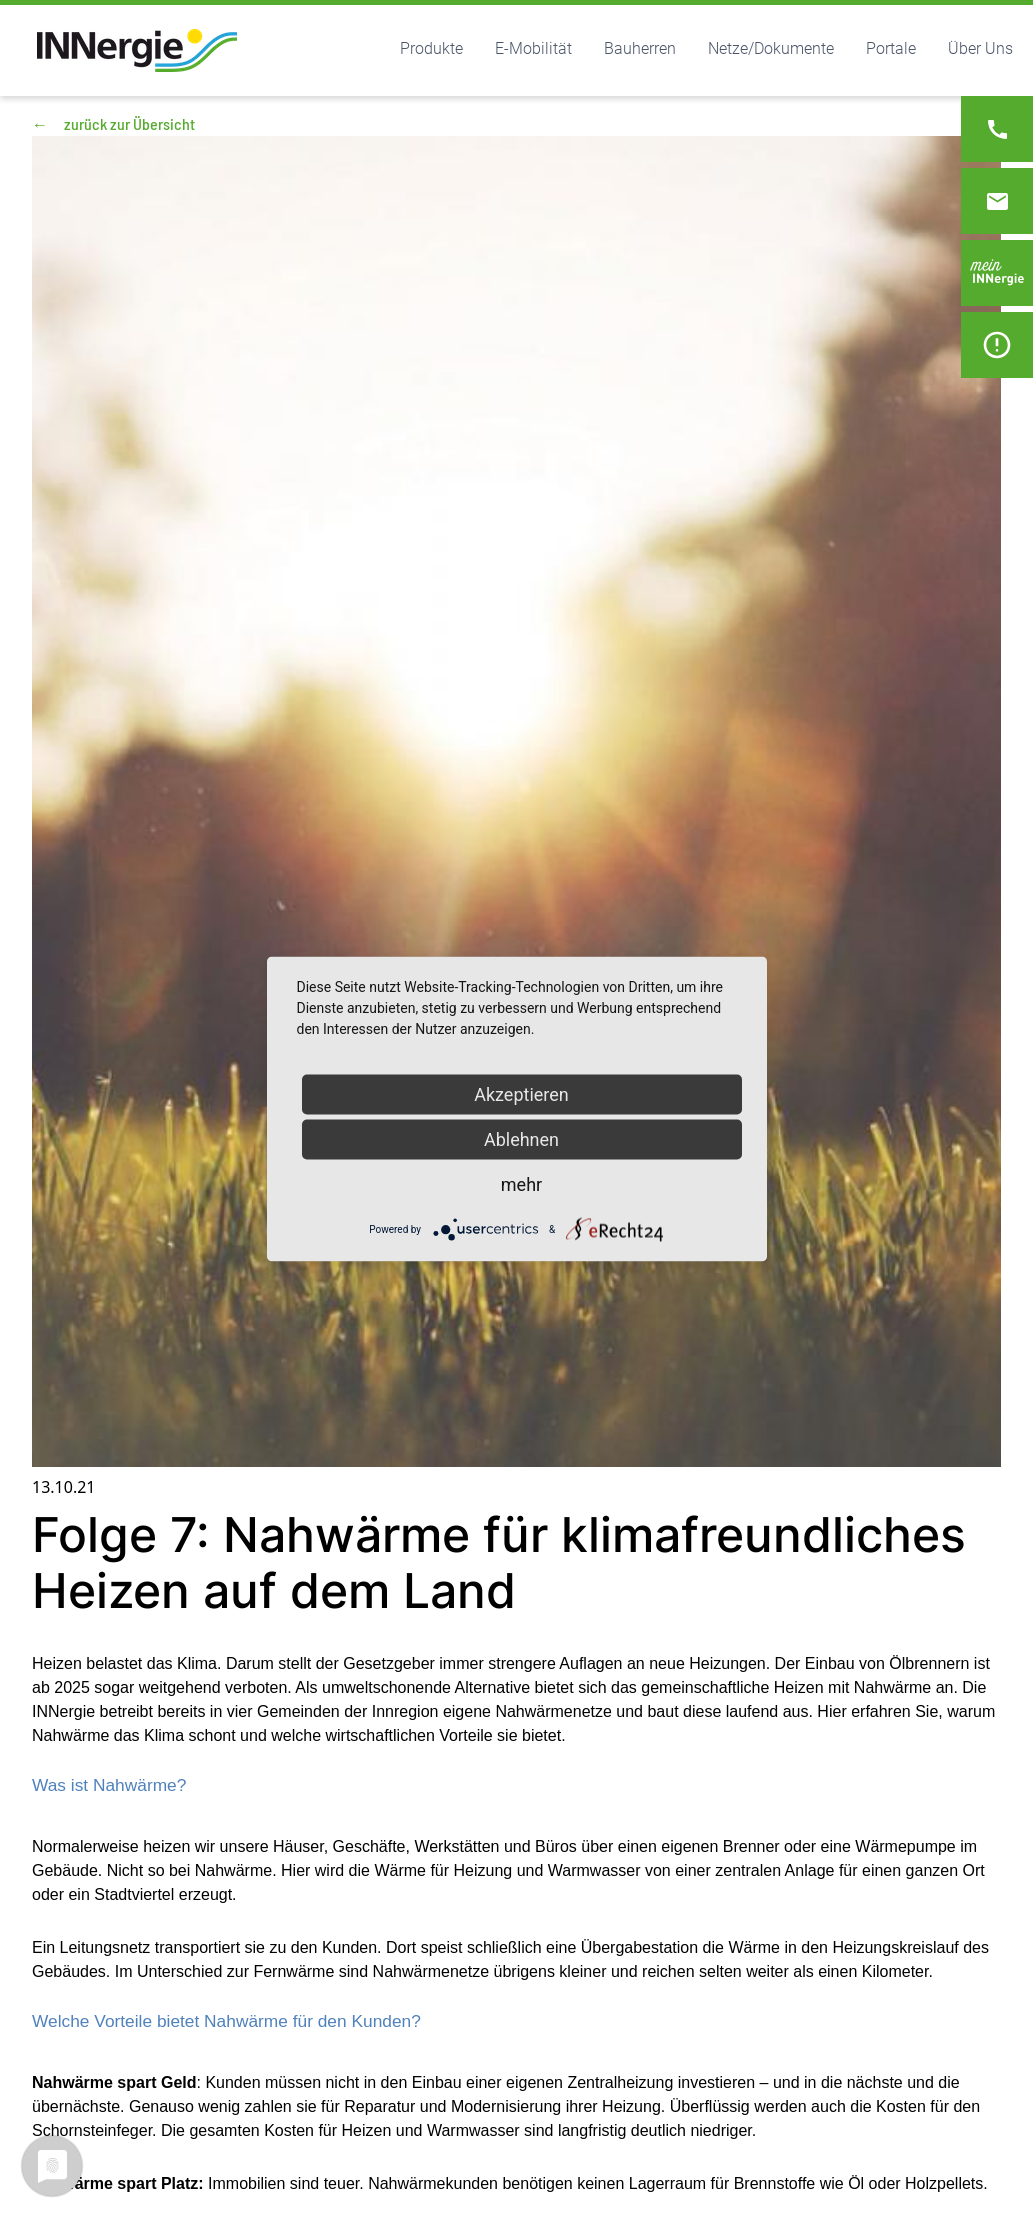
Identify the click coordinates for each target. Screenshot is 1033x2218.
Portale (891, 48)
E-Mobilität (533, 48)
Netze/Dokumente (771, 48)
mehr (521, 1184)
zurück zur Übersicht (113, 123)
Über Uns (980, 48)
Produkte (431, 48)
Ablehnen (521, 1139)
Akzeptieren (521, 1094)
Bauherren (640, 48)
